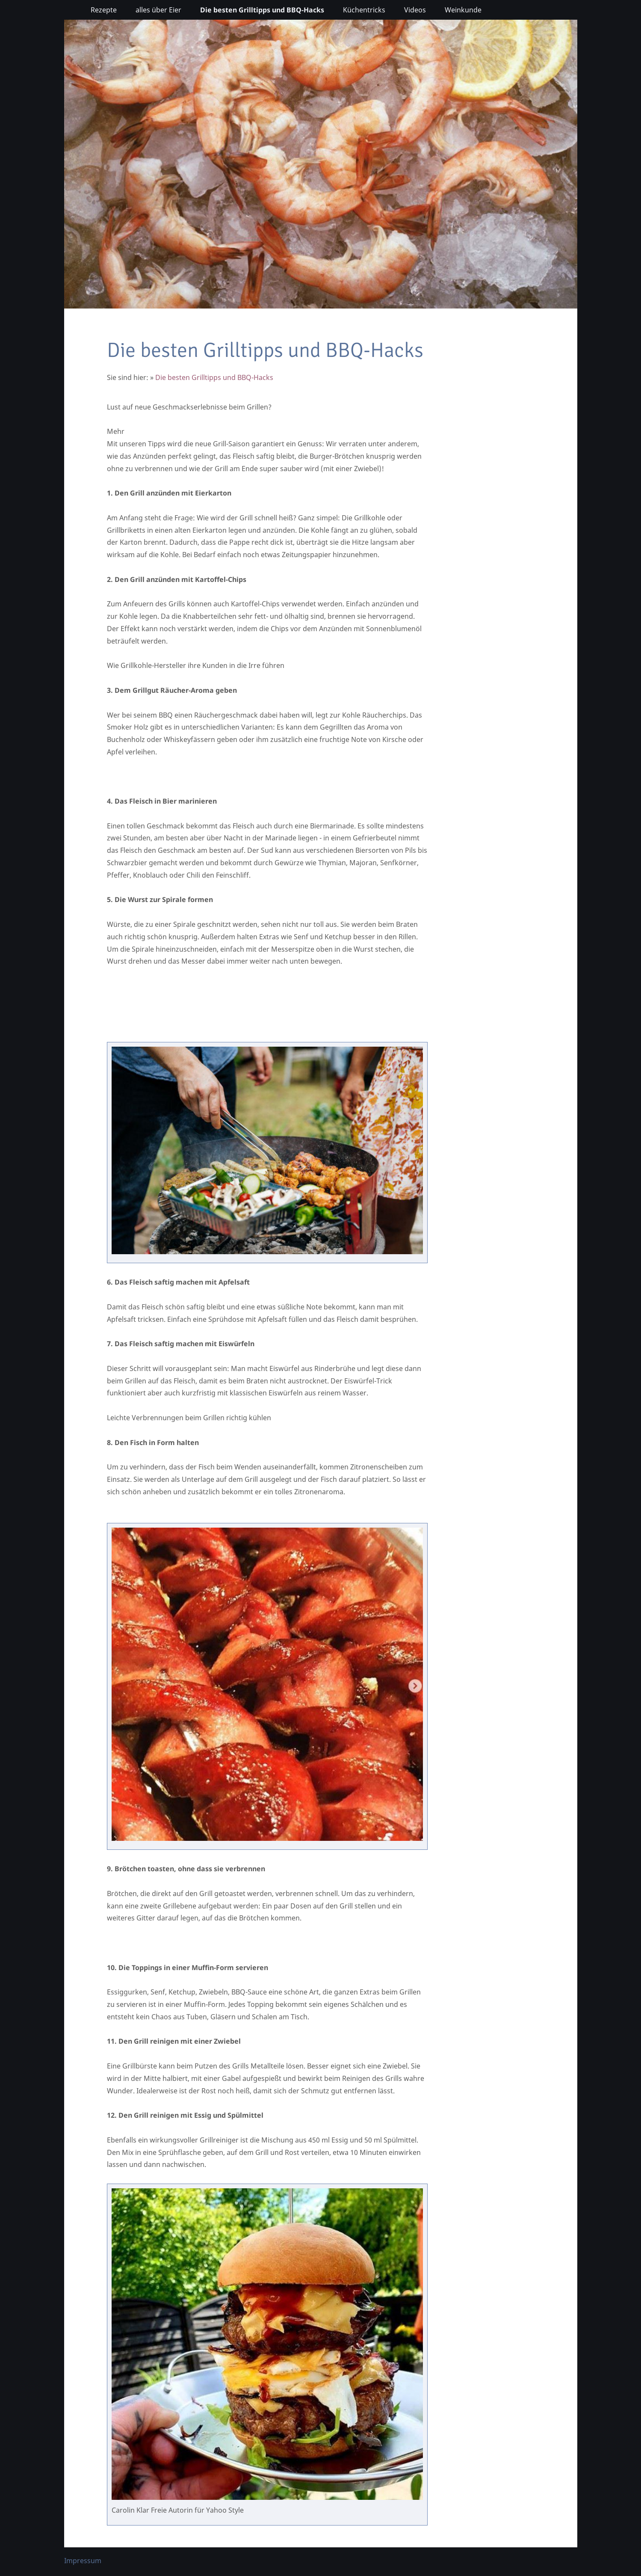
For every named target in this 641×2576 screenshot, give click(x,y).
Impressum (82, 2560)
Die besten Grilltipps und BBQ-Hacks (214, 377)
